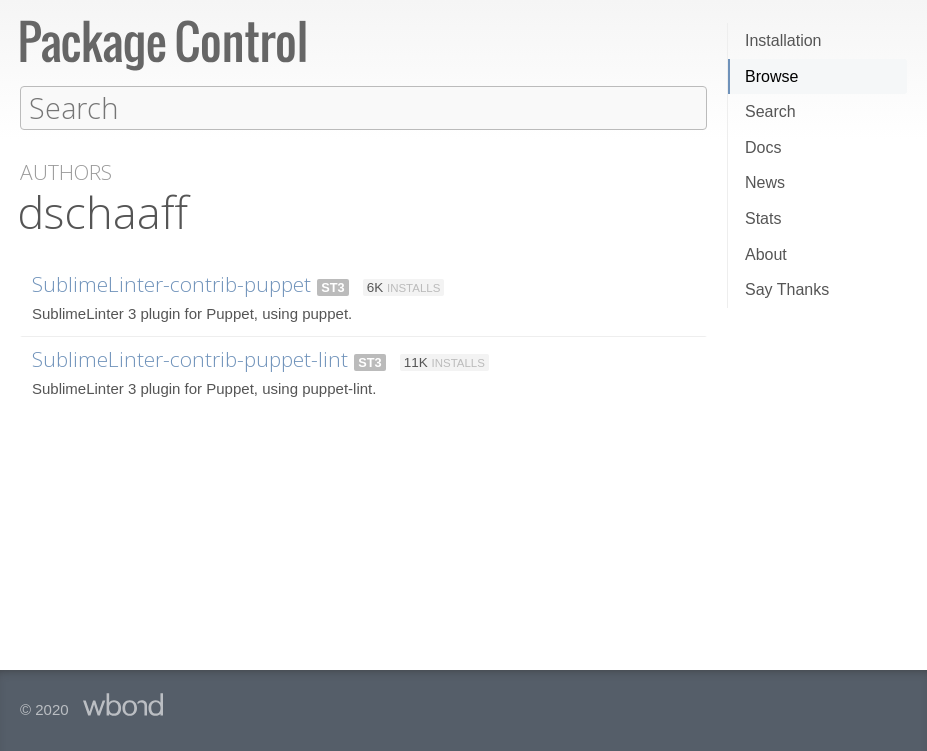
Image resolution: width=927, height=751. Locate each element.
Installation (783, 40)
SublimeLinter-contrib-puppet (171, 283)
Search (770, 111)
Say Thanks (787, 289)
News (765, 182)
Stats (763, 218)
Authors (66, 171)
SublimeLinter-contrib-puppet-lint (190, 358)
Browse (771, 76)
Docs (763, 147)
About (766, 254)
